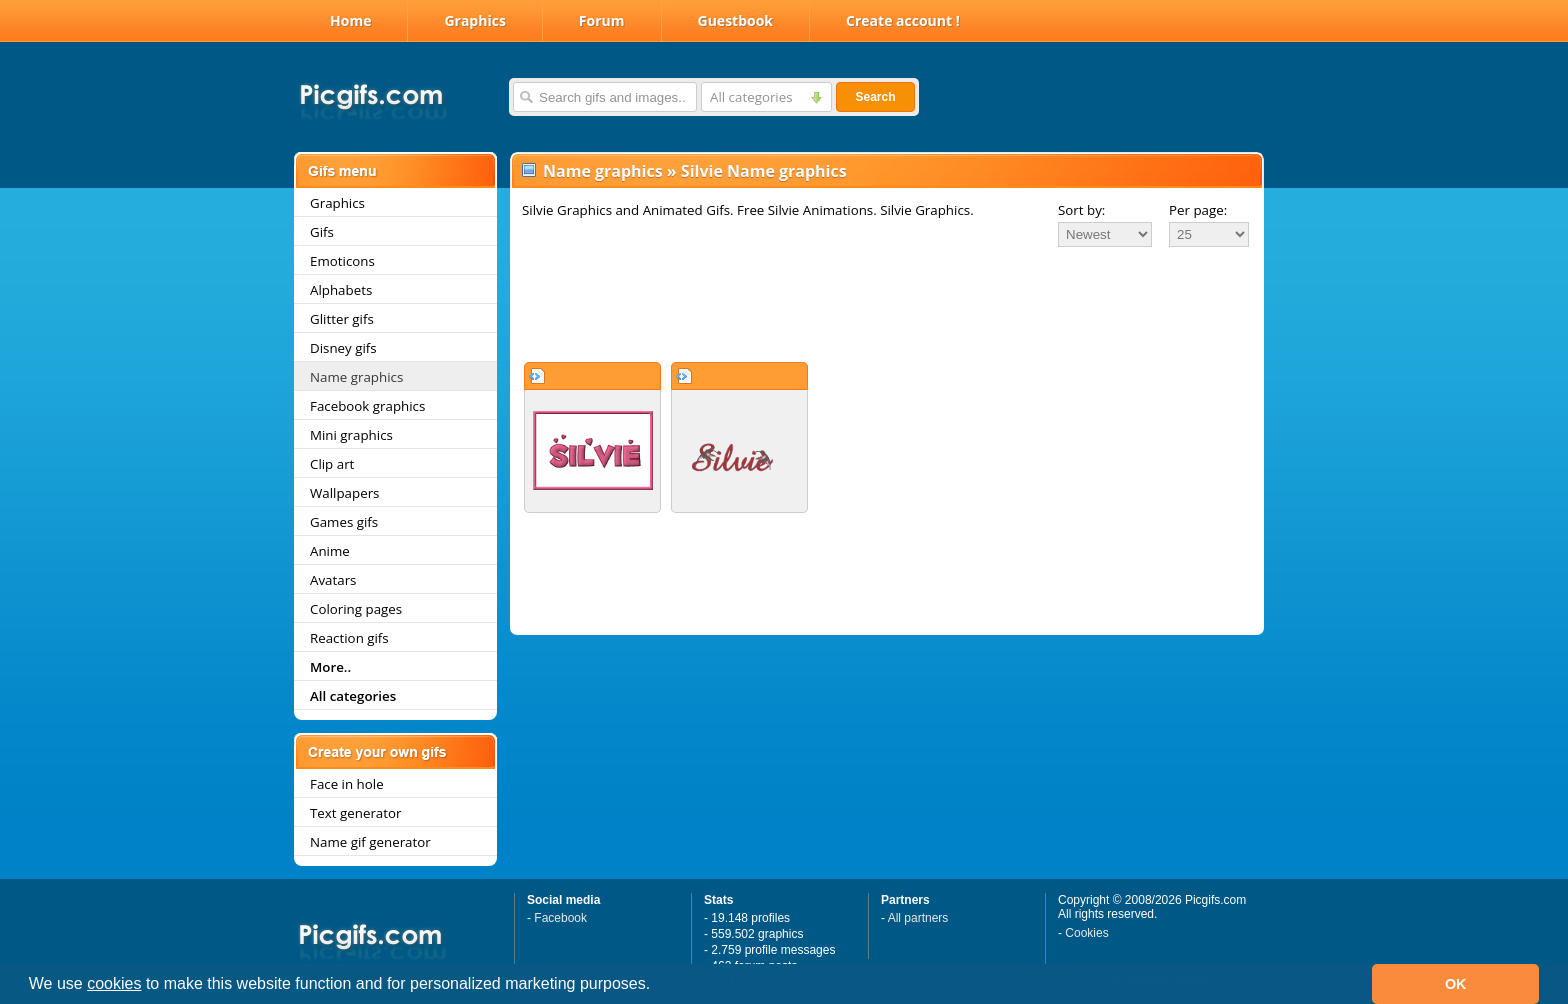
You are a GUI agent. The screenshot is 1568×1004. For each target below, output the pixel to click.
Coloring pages (356, 609)
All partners (918, 918)
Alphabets (341, 290)
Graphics (474, 20)
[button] (658, 986)
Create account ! (903, 20)
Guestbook (736, 20)
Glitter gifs (342, 319)
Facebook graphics (367, 406)
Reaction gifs (349, 638)
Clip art (332, 464)
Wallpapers (344, 493)
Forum (602, 20)
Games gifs (344, 522)
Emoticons (342, 261)
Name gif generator (370, 842)
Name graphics (356, 377)
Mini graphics (351, 435)
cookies (114, 983)
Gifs (322, 232)
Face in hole (347, 784)
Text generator (355, 813)
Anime (330, 551)
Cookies (1086, 933)
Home (350, 20)
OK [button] (1456, 984)
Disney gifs (343, 348)
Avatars (333, 580)
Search (875, 97)
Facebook (560, 918)
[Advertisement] (887, 304)
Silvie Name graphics (764, 171)
